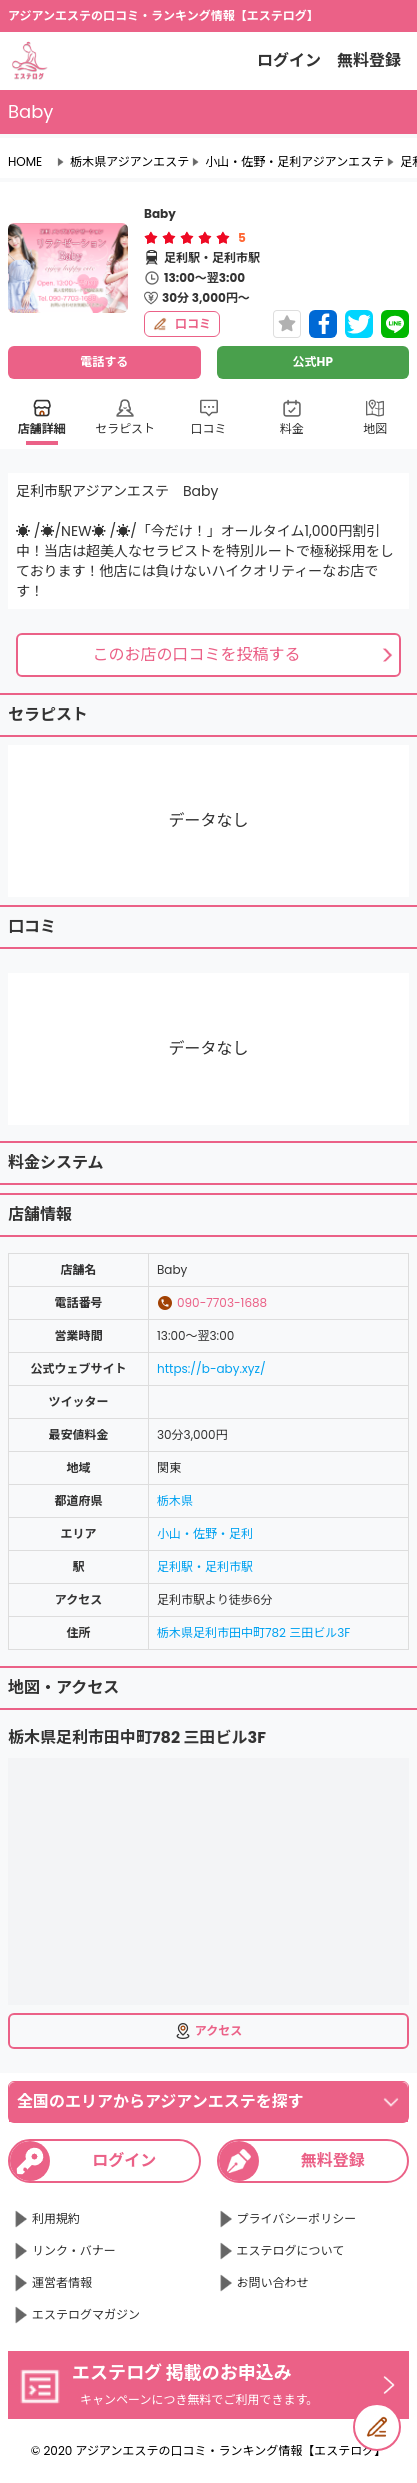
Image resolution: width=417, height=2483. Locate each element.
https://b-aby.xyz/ (211, 1368)
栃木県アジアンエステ (129, 162)
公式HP (313, 361)
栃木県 (175, 1500)
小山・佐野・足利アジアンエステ (294, 162)
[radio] (153, 238)
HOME (25, 162)
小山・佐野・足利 (205, 1533)
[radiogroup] (187, 238)
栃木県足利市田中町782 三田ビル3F (253, 1632)
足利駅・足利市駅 (205, 1566)
